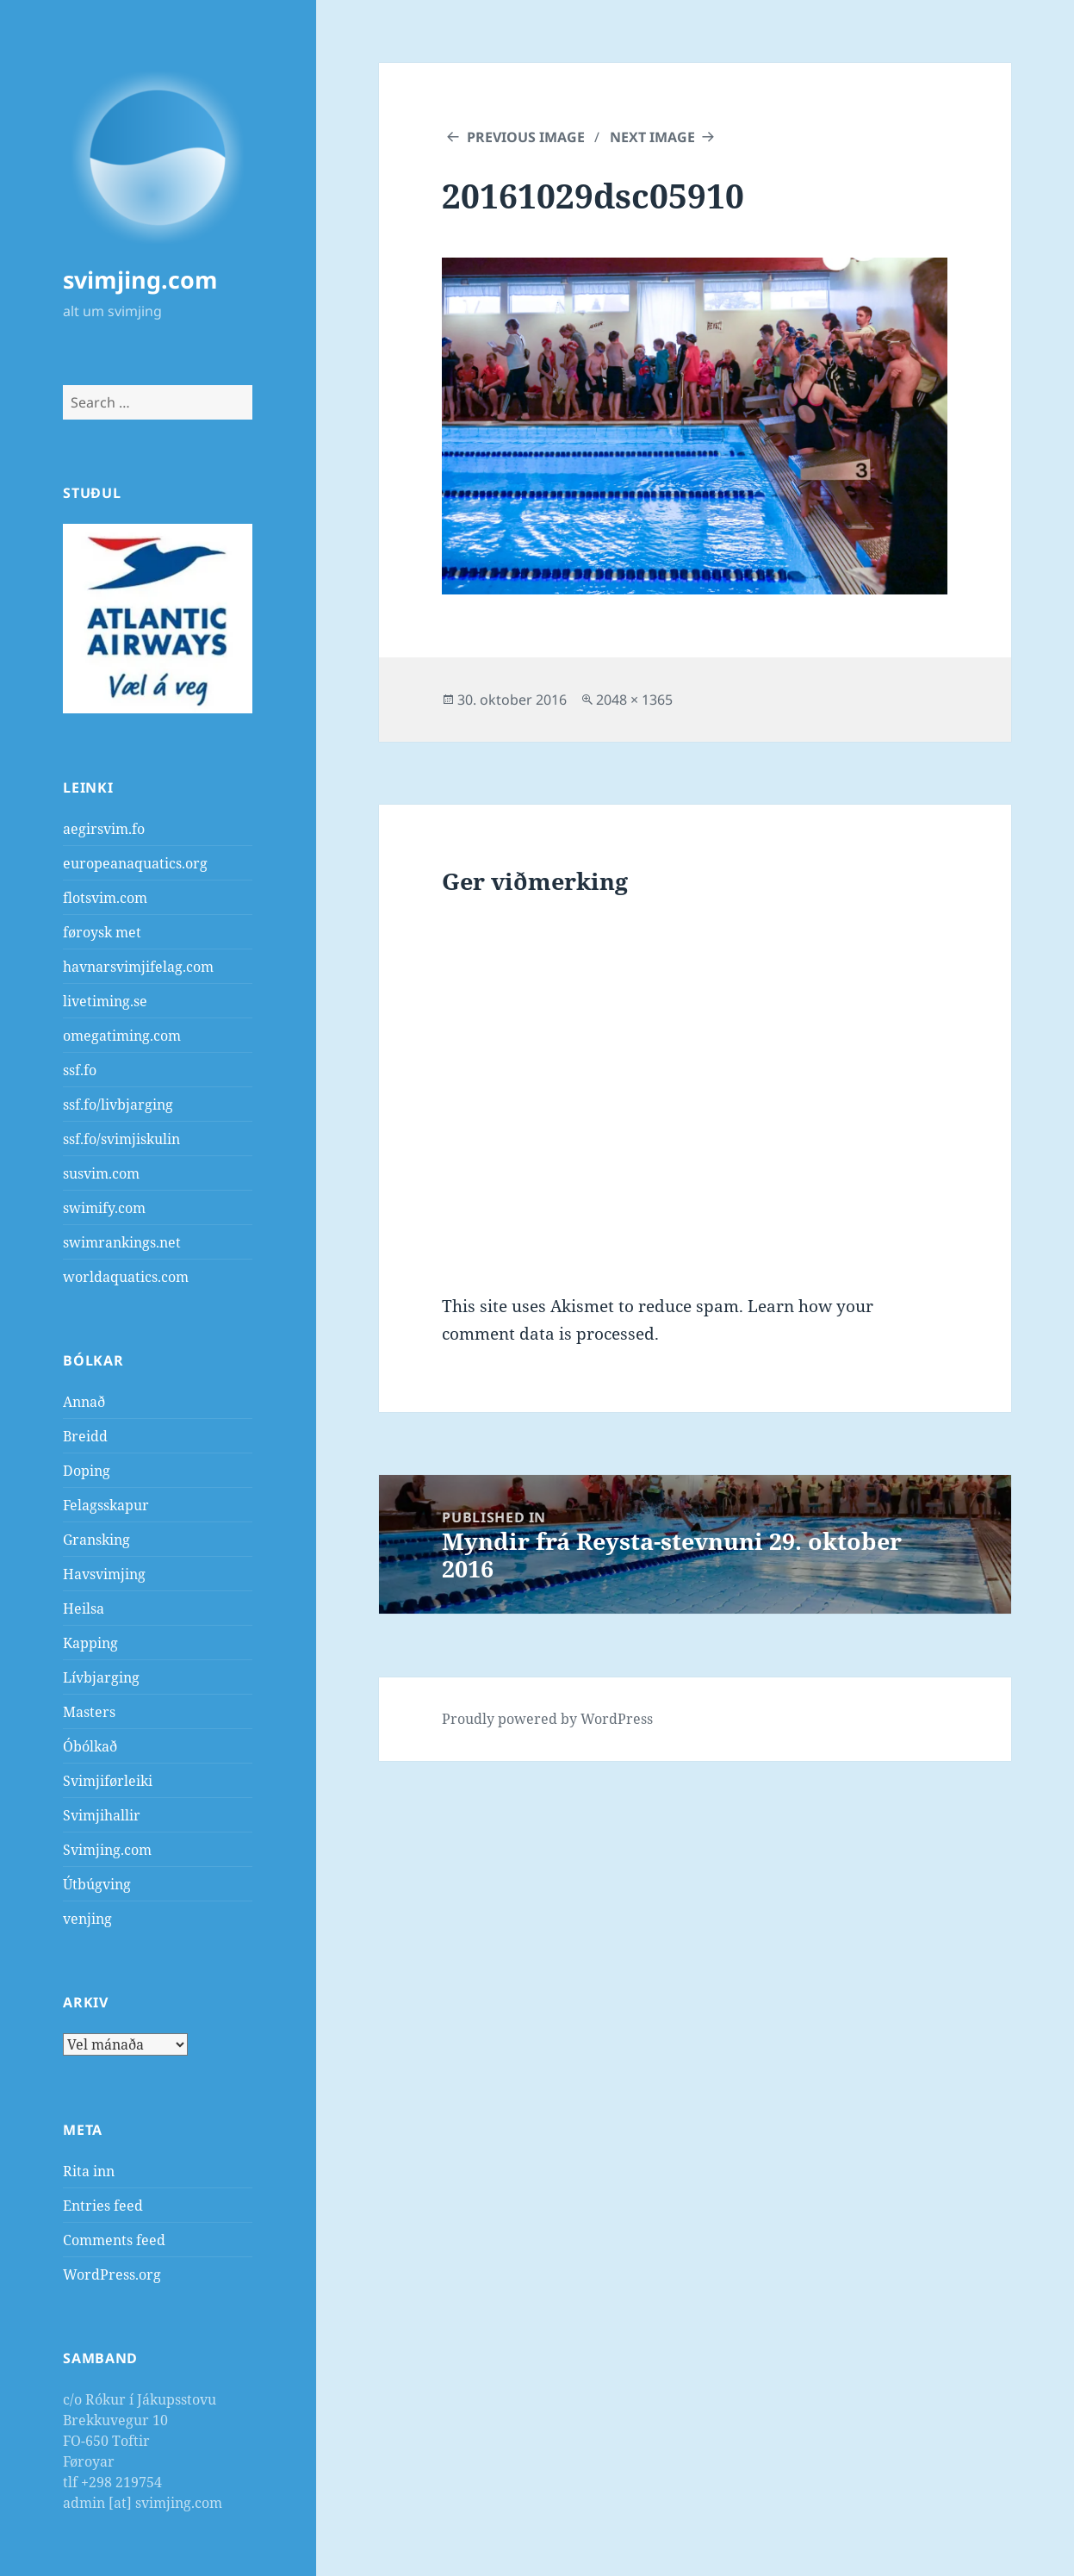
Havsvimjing (104, 1574)
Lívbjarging (101, 1677)
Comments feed (114, 2240)
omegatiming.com (122, 1035)
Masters (89, 1711)
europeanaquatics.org (135, 863)
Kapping (90, 1642)
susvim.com (101, 1173)
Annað (84, 1401)
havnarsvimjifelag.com (138, 966)
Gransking (96, 1539)
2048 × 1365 (634, 699)
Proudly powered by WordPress (547, 1718)
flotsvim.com (105, 897)
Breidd (85, 1436)
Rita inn (89, 2171)
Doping (86, 1470)
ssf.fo (79, 1070)
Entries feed (103, 2205)
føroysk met (102, 932)
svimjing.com (140, 280)
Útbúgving (97, 1884)
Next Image (652, 137)
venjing (87, 1918)
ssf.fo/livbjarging (118, 1104)
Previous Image (526, 137)
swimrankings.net (122, 1242)
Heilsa (83, 1608)
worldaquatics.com (126, 1276)
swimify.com (104, 1207)
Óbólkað (90, 1746)
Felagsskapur (106, 1505)
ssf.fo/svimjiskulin (121, 1138)
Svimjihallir (101, 1815)
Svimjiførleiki (107, 1780)
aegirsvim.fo (104, 828)
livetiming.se (105, 1001)
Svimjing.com (107, 1849)
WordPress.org (112, 2274)
